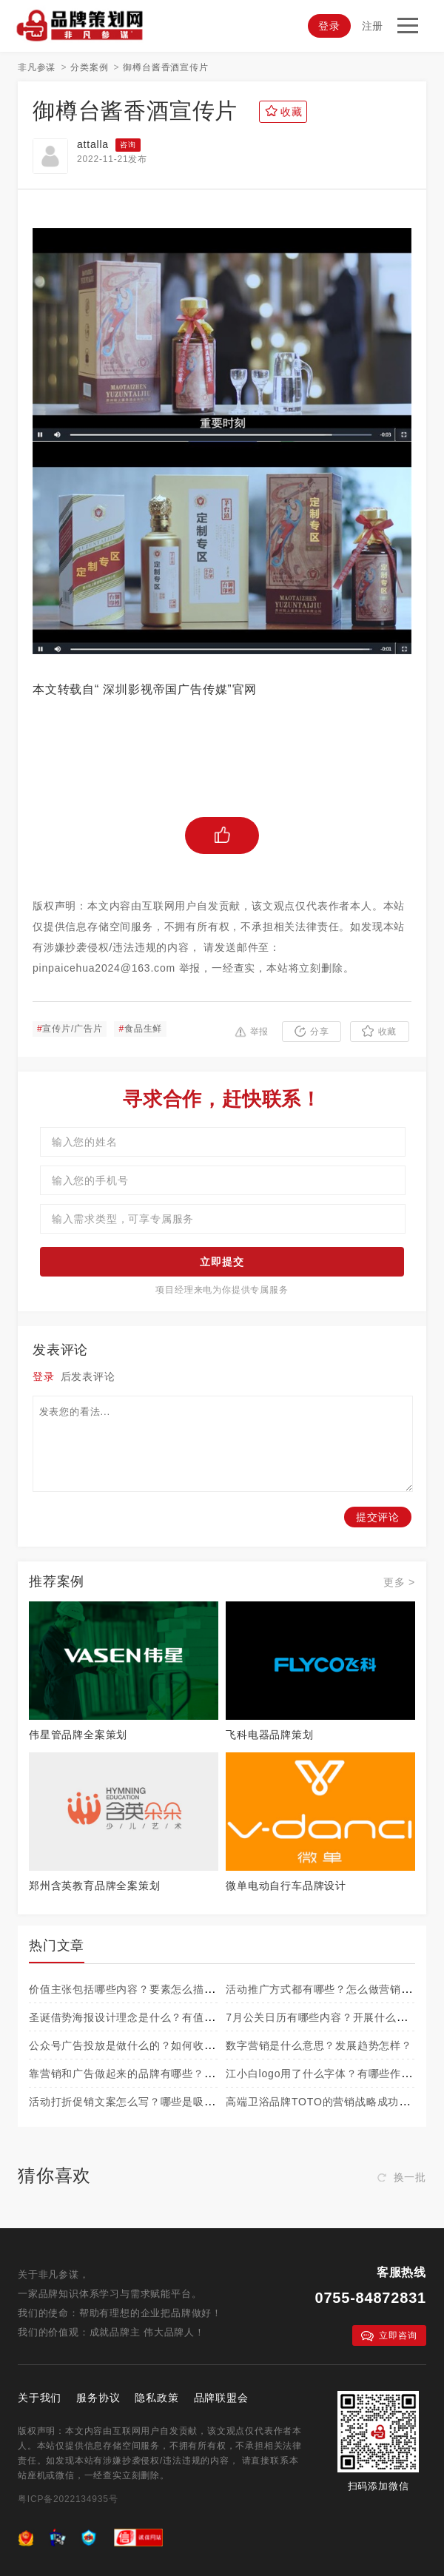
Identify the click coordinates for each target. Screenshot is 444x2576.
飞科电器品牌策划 (269, 1735)
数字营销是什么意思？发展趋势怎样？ (319, 2045)
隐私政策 (156, 2398)
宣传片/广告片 (69, 1028)
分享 (312, 1031)
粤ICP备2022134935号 (68, 2499)
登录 (329, 26)
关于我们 (39, 2398)
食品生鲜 (140, 1028)
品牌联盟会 (221, 2398)
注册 (373, 26)
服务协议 (98, 2398)
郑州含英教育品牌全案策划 (95, 1885)
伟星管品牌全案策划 (78, 1735)
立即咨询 (389, 2335)
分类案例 (89, 67)
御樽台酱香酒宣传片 (165, 67)
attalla (93, 144)
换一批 (401, 2177)
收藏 (379, 1031)
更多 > (399, 1582)
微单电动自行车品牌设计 (286, 1885)
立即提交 (221, 1262)
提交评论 (378, 1517)
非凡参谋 (37, 67)
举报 (252, 1032)
